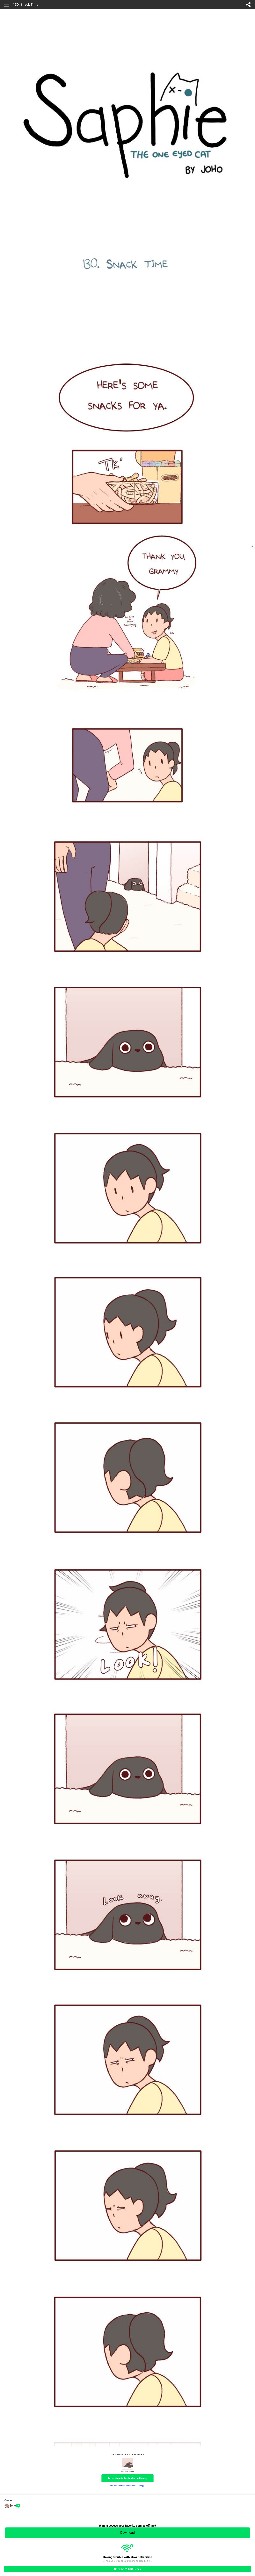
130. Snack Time (25, 4)
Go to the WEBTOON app (127, 2569)
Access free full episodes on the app (127, 2478)
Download (127, 2533)
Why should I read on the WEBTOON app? (128, 2486)
